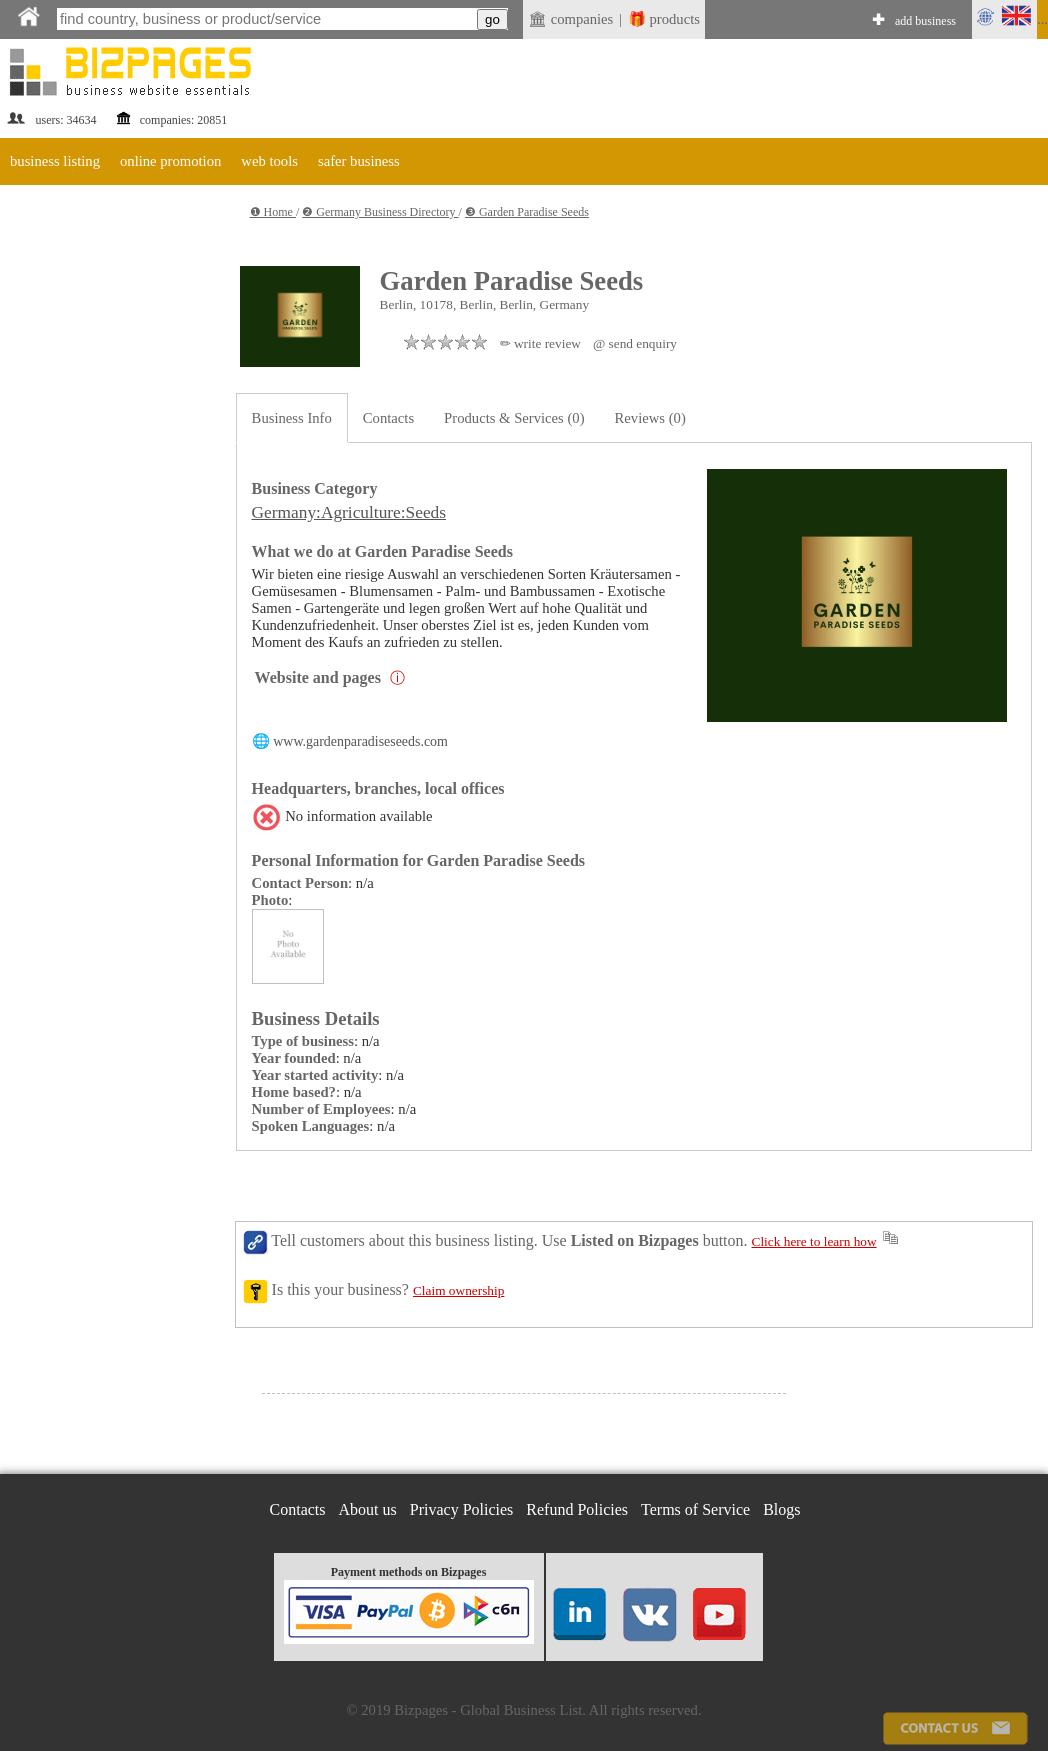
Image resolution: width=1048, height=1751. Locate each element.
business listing (55, 161)
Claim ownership (458, 1290)
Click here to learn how (814, 1241)
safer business (359, 161)
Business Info (292, 418)
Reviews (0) (650, 418)
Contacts (388, 418)
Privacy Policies (462, 1509)
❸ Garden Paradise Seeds (527, 212)
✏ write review (540, 343)
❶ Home (273, 212)
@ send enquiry (635, 343)
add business (925, 21)
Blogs (781, 1509)
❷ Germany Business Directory (380, 212)
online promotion (170, 161)
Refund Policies (577, 1509)
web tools (269, 161)
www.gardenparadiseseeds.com (360, 741)
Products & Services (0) (514, 418)
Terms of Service (695, 1509)
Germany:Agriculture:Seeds (349, 512)
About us (368, 1509)
